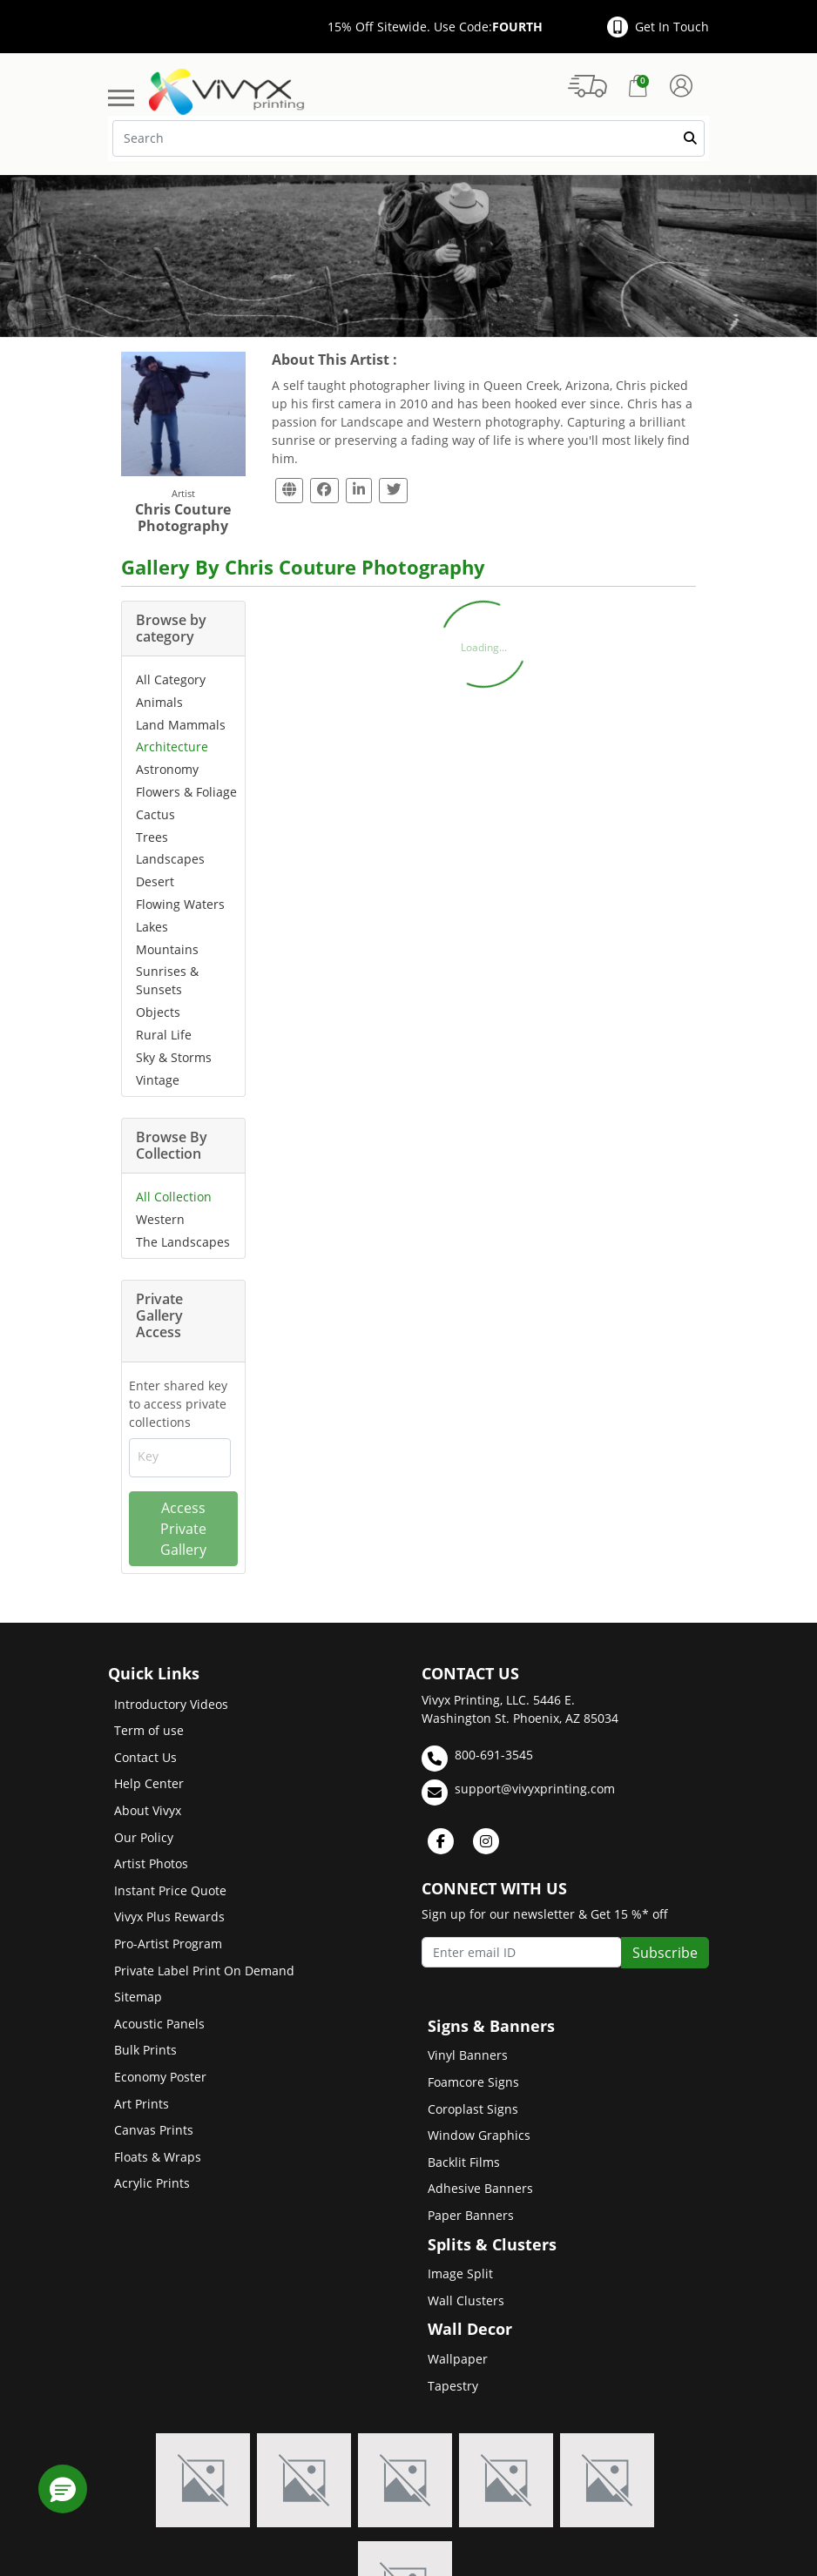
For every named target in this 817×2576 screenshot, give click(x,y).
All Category (171, 679)
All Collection (174, 1196)
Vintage (157, 1080)
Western (160, 1219)
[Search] (408, 138)
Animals (159, 702)
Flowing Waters (180, 904)
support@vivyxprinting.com (518, 1792)
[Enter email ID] (522, 1952)
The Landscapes (183, 1242)
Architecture (172, 746)
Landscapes (170, 859)
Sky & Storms (174, 1057)
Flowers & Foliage (186, 792)
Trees (152, 837)
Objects (158, 1012)
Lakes (152, 926)
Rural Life (164, 1034)
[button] (62, 2489)
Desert (155, 881)
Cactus (155, 814)
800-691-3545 (477, 1758)
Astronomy (167, 769)
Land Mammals (181, 724)
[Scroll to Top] (786, 2500)
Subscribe (665, 1952)
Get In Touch (658, 27)
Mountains (167, 949)
